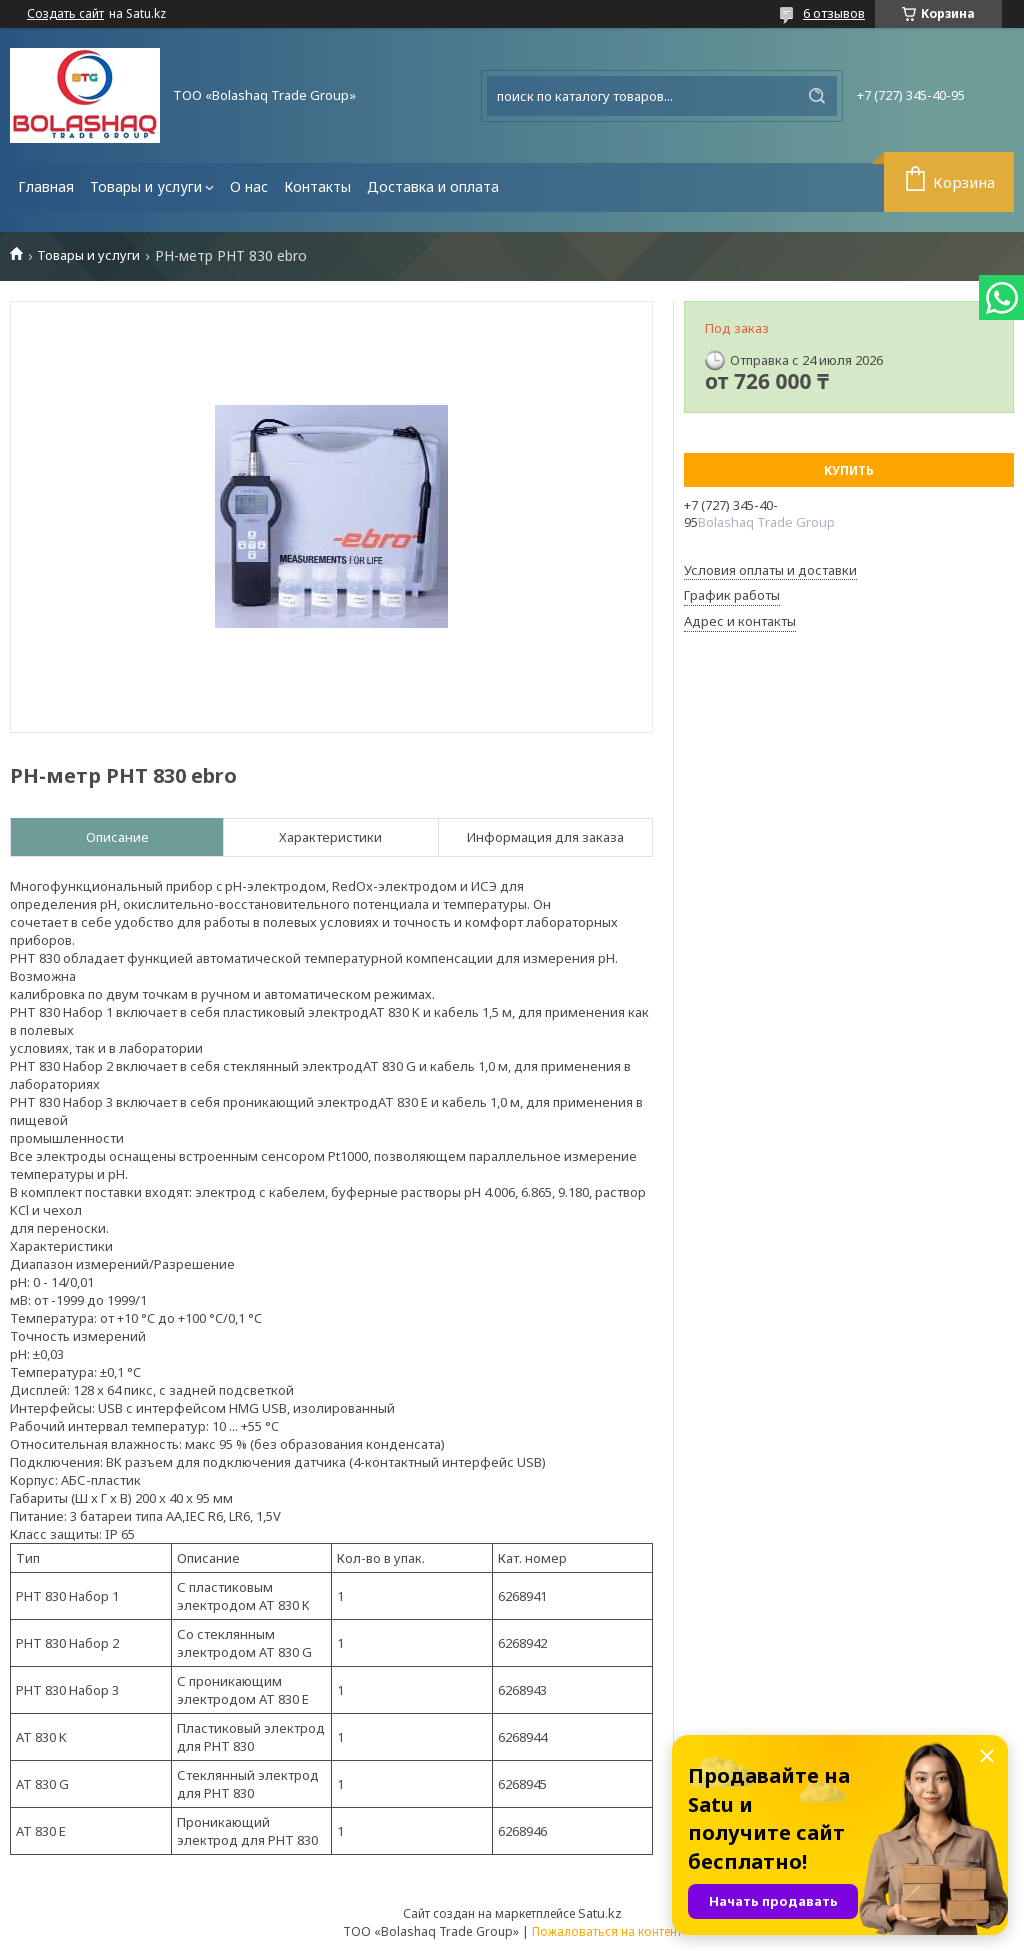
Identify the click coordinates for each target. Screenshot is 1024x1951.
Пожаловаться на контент (607, 1931)
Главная (46, 186)
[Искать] (817, 96)
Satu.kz (600, 1913)
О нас (249, 186)
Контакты (317, 186)
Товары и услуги (146, 186)
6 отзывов (834, 13)
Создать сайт (65, 14)
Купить (849, 470)
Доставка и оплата (433, 186)
